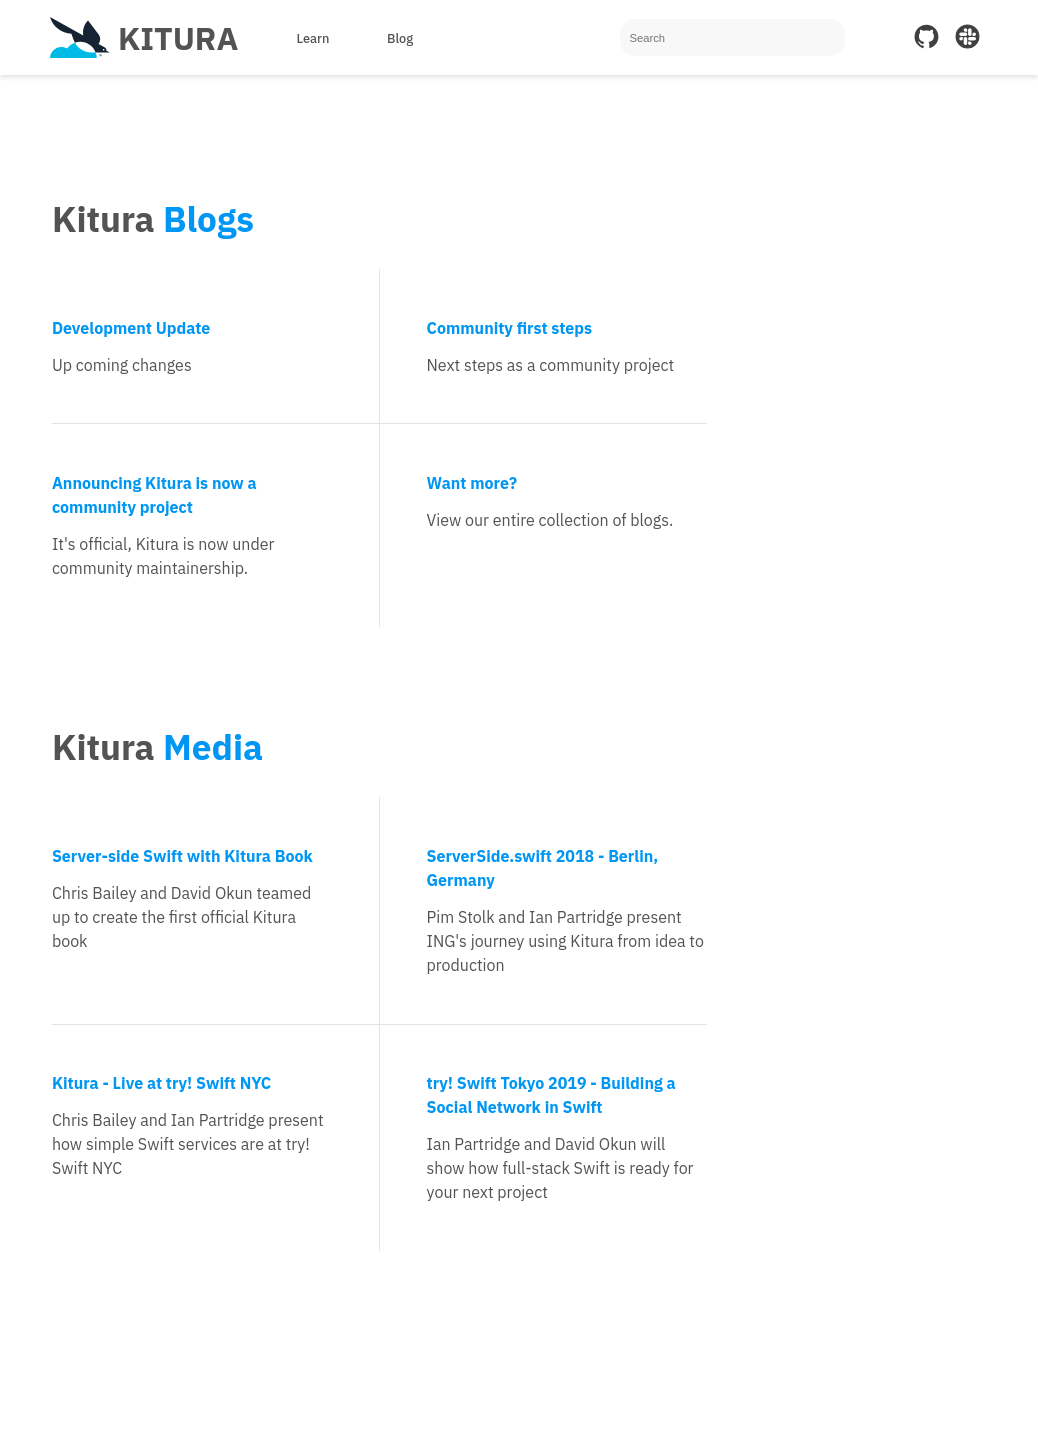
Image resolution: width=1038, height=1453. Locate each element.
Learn (312, 38)
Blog (400, 38)
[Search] (732, 38)
